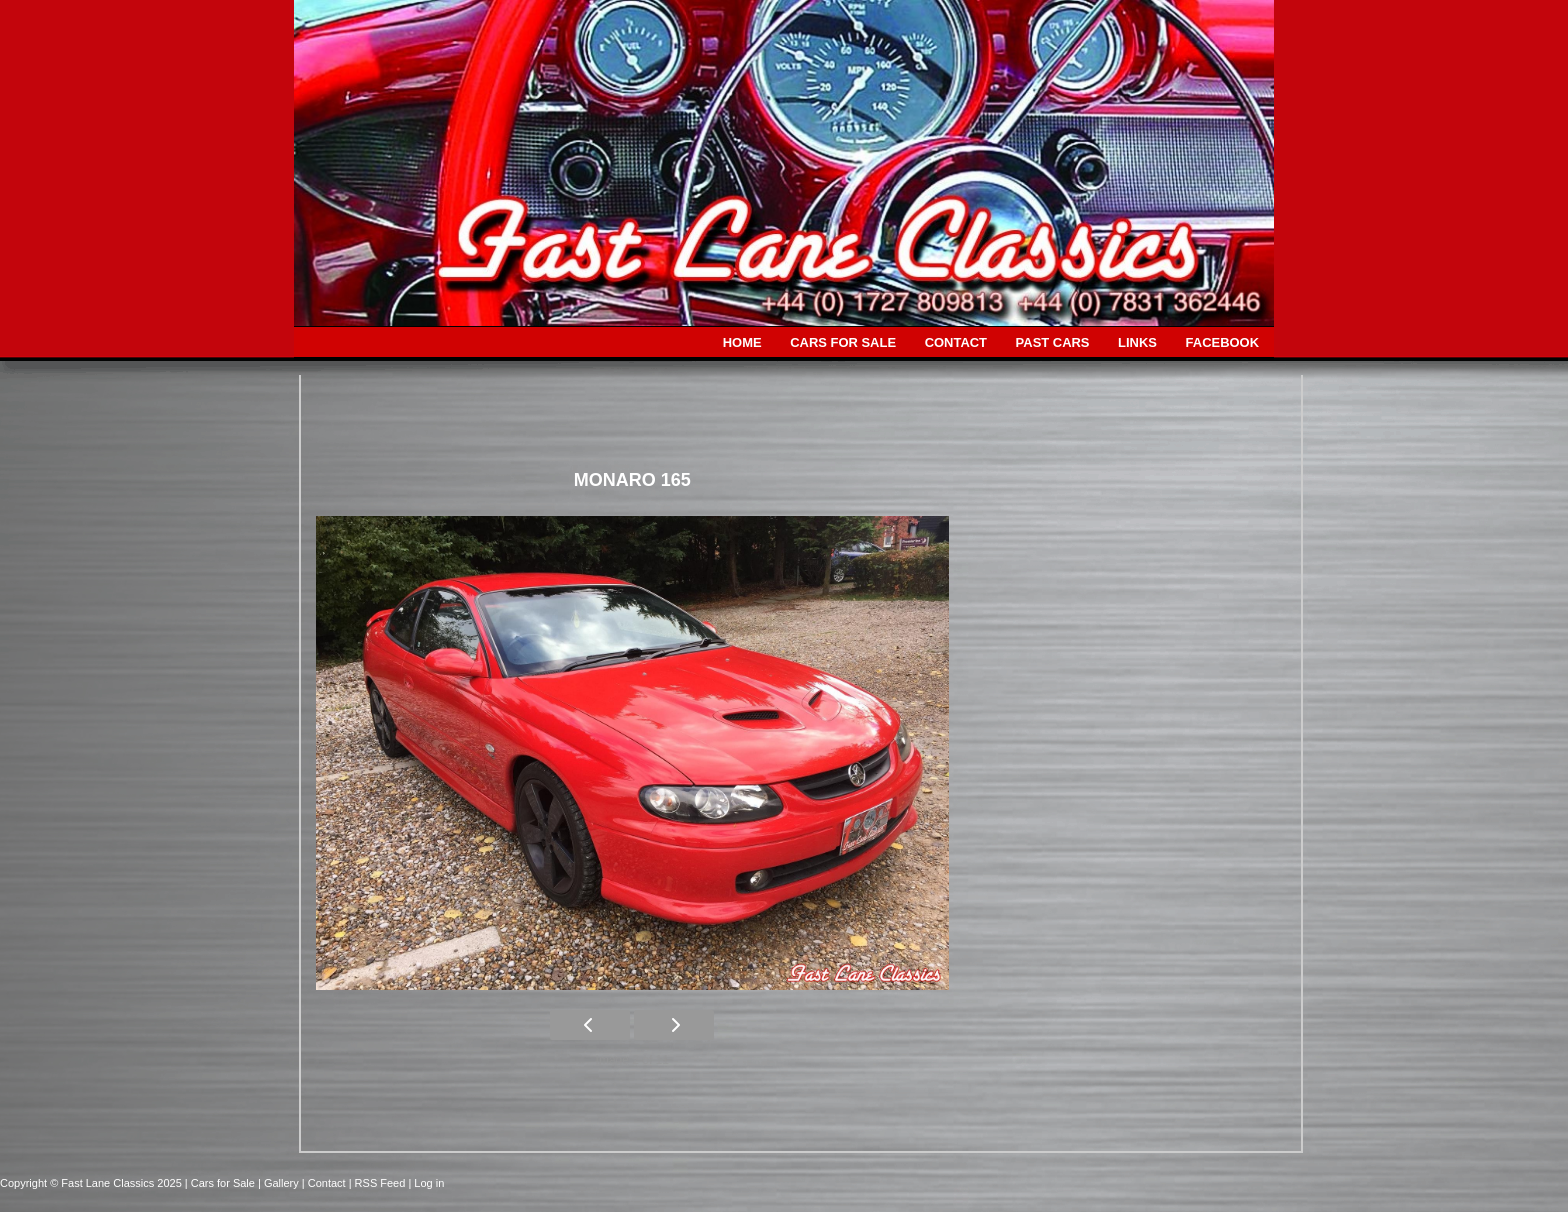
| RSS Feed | (382, 1183)
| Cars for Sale (221, 1183)
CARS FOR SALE (843, 342)
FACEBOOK (1222, 342)
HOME (742, 342)
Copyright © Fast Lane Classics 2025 (92, 1183)
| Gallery (280, 1183)
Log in (429, 1183)
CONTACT (956, 342)
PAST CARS (1053, 342)
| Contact (325, 1183)
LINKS (1137, 342)
